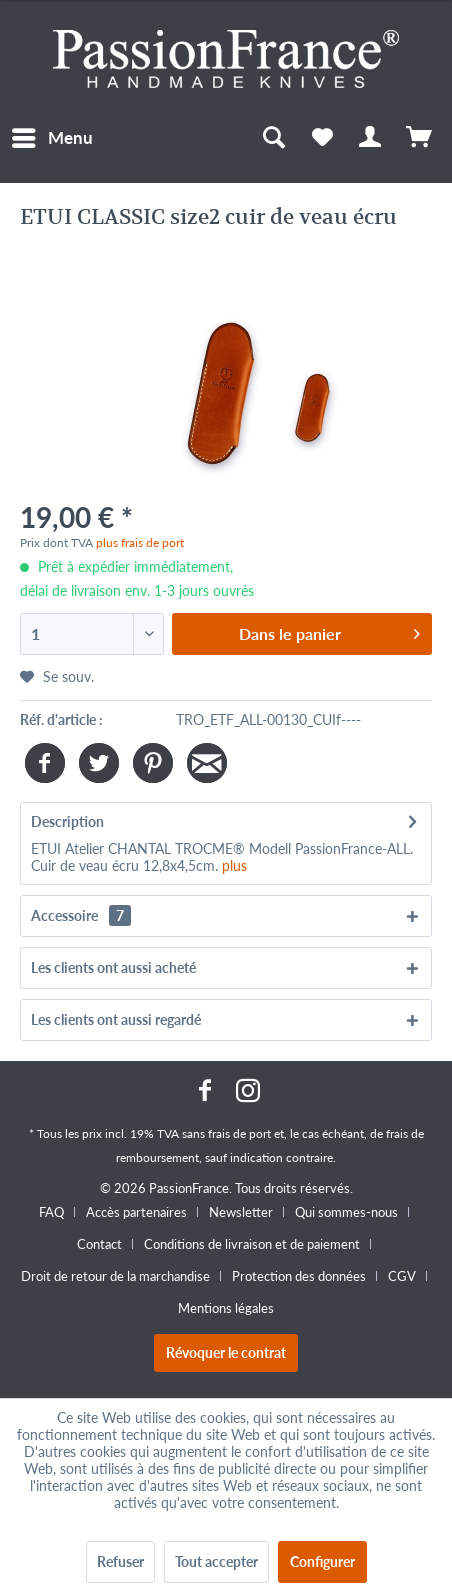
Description (67, 821)
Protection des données (299, 1276)
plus (234, 865)
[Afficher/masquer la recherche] (273, 138)
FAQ (51, 1212)
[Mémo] (322, 138)
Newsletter (241, 1212)
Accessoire (81, 915)
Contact (99, 1244)
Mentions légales (226, 1308)
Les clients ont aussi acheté (113, 967)
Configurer (322, 1561)
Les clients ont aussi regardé (116, 1019)
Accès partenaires (136, 1212)
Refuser (120, 1561)
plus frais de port (140, 542)
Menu (52, 135)
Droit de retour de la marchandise (115, 1276)
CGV (402, 1276)
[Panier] (420, 138)
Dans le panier (329, 630)
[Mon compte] (371, 138)
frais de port (239, 1133)
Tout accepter (216, 1561)
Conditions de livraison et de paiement (252, 1244)
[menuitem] (51, 138)
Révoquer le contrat (226, 1352)
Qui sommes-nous (346, 1212)
